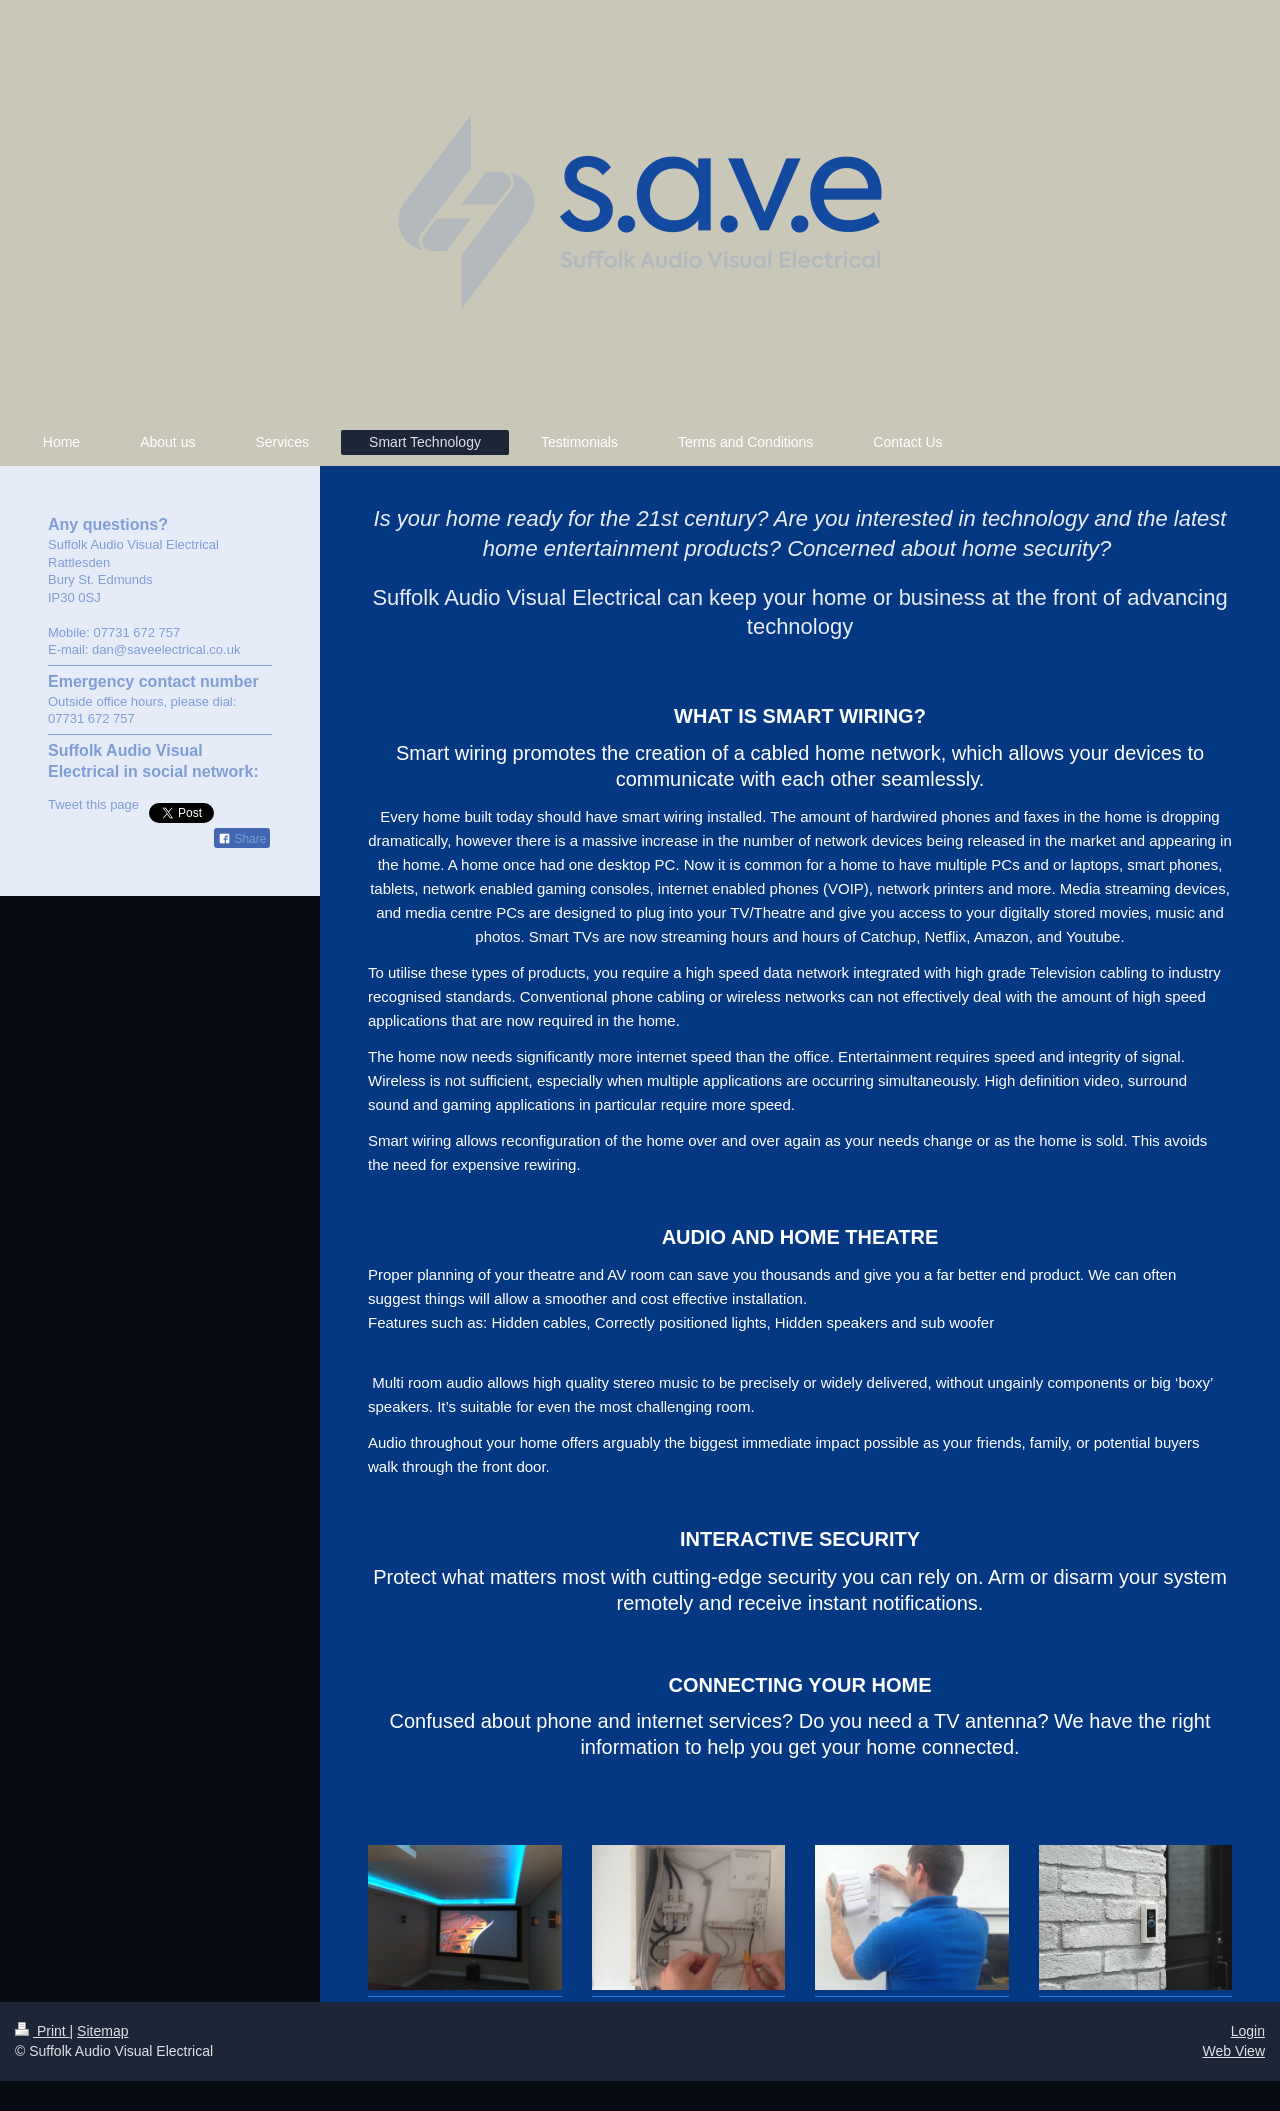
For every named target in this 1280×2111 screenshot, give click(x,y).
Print (42, 2031)
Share (242, 839)
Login (1248, 2031)
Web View (1233, 2051)
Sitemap (102, 2031)
